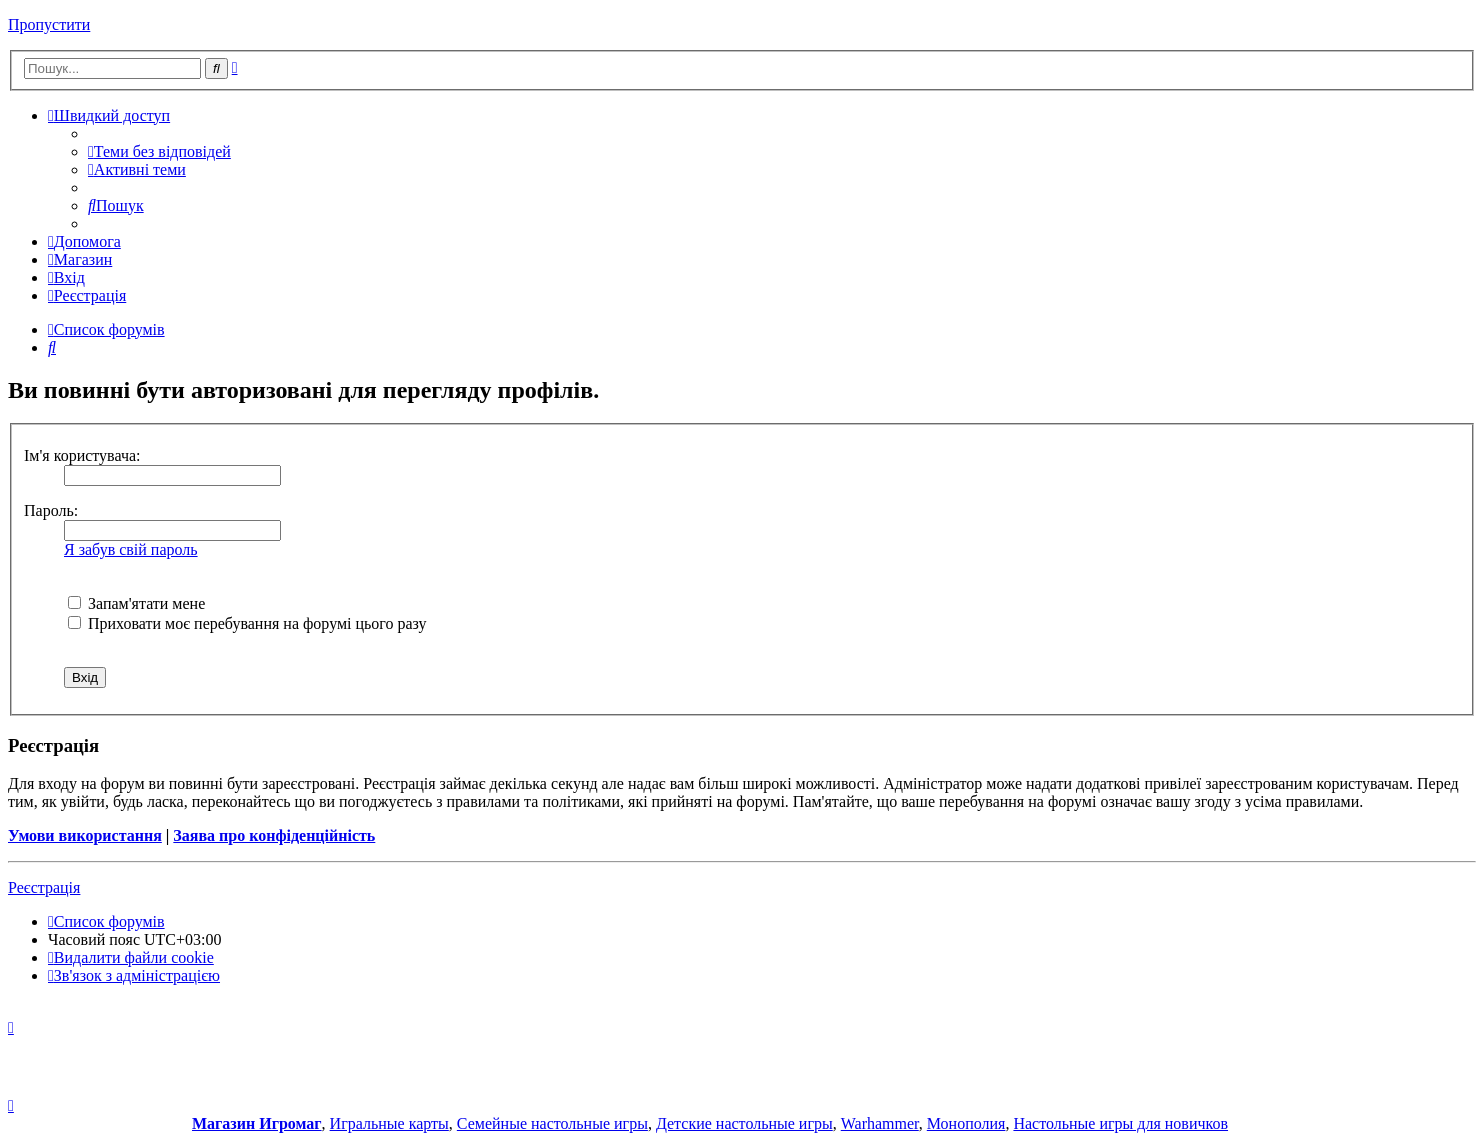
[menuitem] (159, 151)
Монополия (966, 1123)
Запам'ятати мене (136, 603)
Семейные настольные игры (552, 1123)
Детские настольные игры (744, 1123)
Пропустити (49, 24)
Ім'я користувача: (82, 455)
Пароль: (51, 510)
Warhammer (880, 1123)
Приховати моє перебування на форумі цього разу (247, 623)
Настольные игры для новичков (1120, 1123)
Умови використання (85, 835)
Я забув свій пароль (131, 549)
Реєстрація (44, 887)
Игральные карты (389, 1123)
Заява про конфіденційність (274, 835)
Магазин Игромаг (257, 1123)
